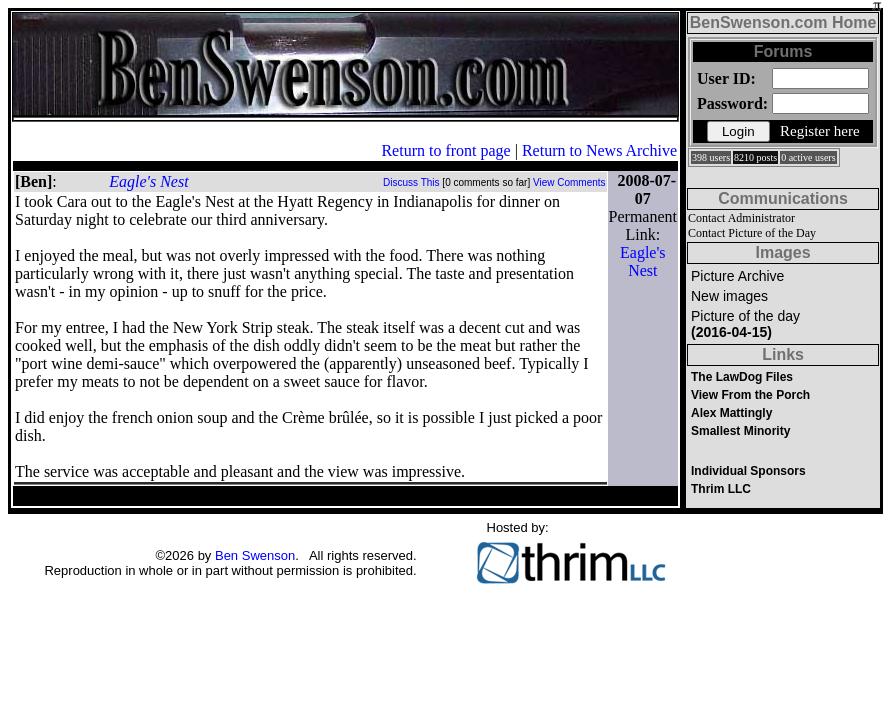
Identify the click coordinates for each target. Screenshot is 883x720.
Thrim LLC (721, 489)
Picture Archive (737, 276)
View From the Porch (750, 395)
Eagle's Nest (148, 181)
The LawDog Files (742, 377)
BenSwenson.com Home (783, 22)
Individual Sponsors (748, 471)
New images (729, 296)
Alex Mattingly (731, 413)
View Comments (569, 182)
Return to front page (445, 150)
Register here (820, 131)
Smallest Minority (740, 431)
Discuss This (411, 182)
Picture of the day (745, 324)
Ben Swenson (255, 555)
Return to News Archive (599, 150)
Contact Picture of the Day (752, 233)
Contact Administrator (741, 218)
